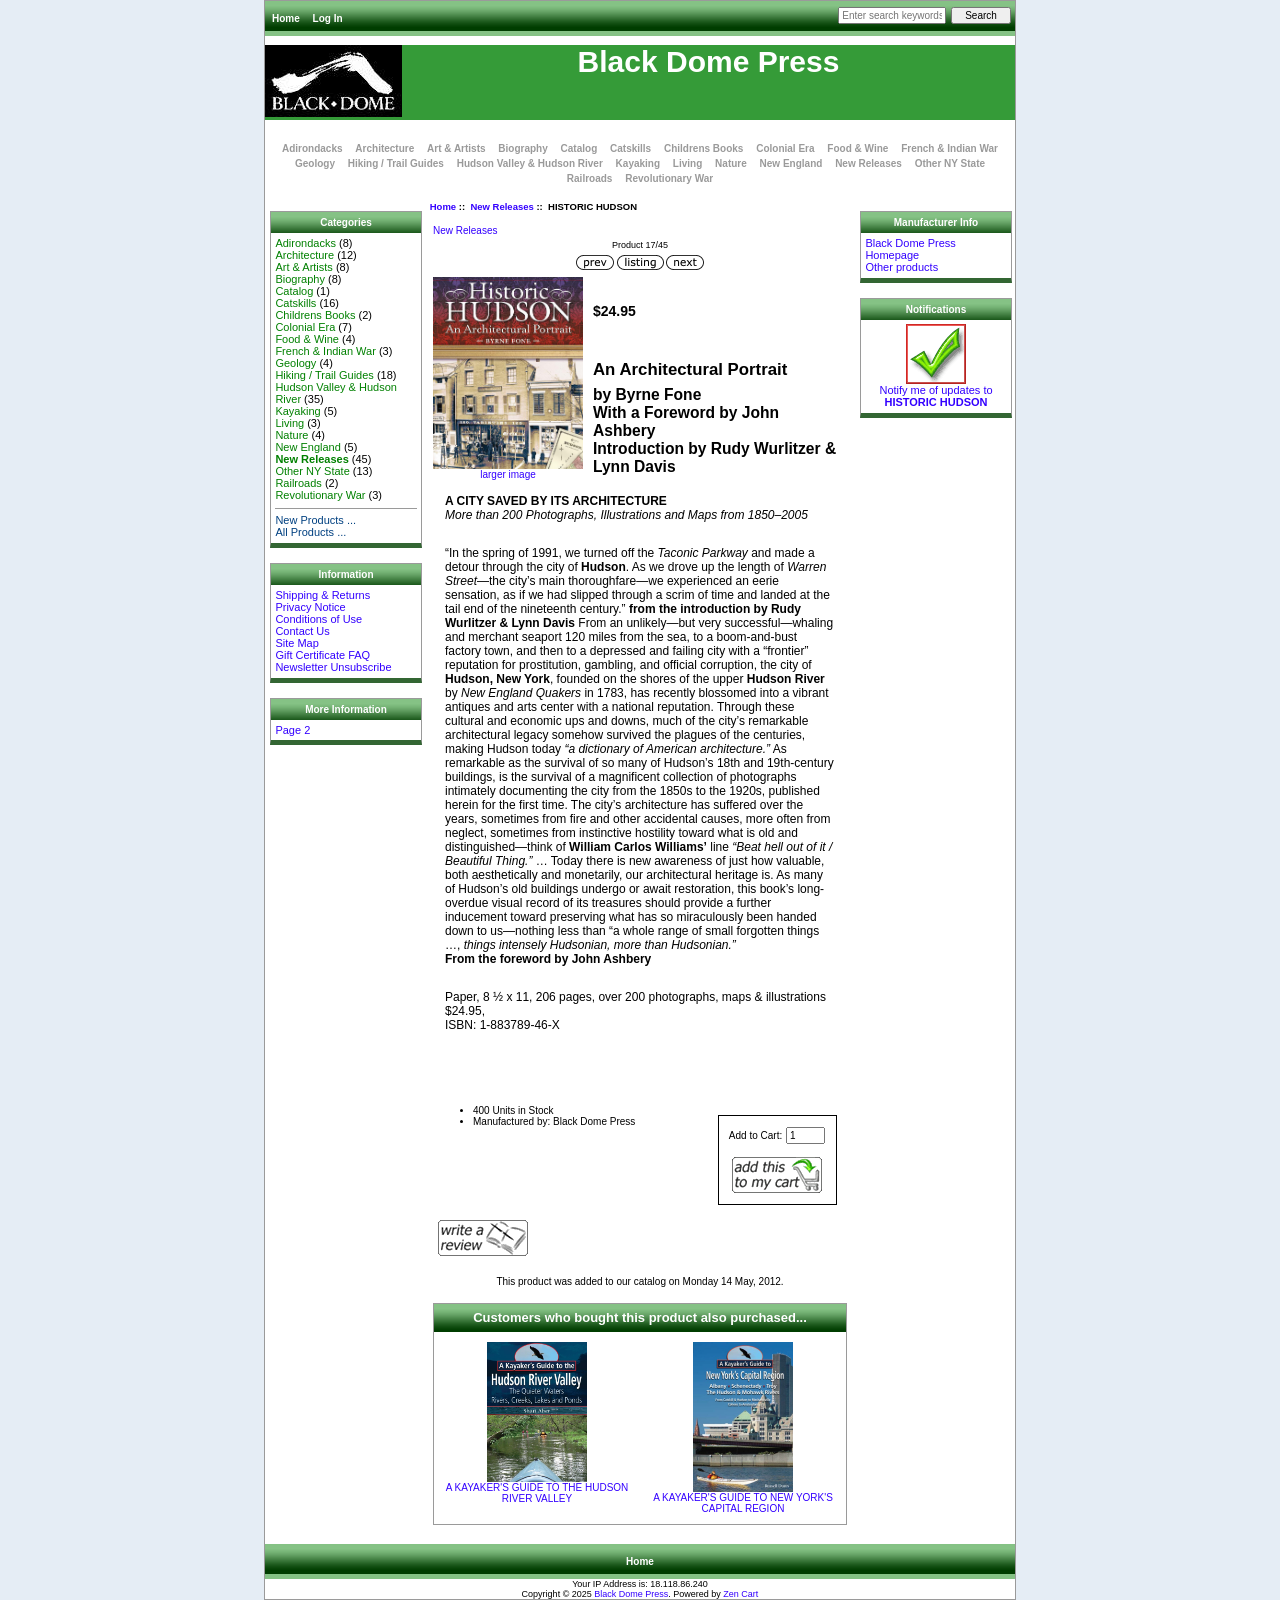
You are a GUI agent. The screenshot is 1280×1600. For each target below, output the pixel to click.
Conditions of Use (318, 619)
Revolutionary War (669, 178)
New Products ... (315, 520)
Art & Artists (456, 148)
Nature (731, 163)
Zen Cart (740, 1594)
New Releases (501, 206)
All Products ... (310, 532)
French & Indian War (949, 148)
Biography (522, 148)
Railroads (590, 178)
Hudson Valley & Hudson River (530, 163)
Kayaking (638, 163)
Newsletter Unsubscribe (333, 667)
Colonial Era (785, 148)
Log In (328, 18)
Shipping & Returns (322, 595)
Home (286, 18)
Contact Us (302, 631)
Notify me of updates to (935, 391)
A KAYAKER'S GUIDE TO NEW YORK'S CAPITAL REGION (743, 1503)
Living (687, 163)
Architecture (384, 148)
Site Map (296, 643)
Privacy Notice (310, 607)
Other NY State (950, 163)
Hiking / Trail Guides (396, 163)
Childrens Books (703, 148)
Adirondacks (312, 148)
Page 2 (292, 730)
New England (791, 163)
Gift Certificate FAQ (322, 655)
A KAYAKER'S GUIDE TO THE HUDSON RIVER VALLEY (537, 1493)
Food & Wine (857, 148)
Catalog (579, 148)
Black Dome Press (631, 1594)
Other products (901, 267)
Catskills (630, 148)
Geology (315, 163)
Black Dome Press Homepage (910, 249)
